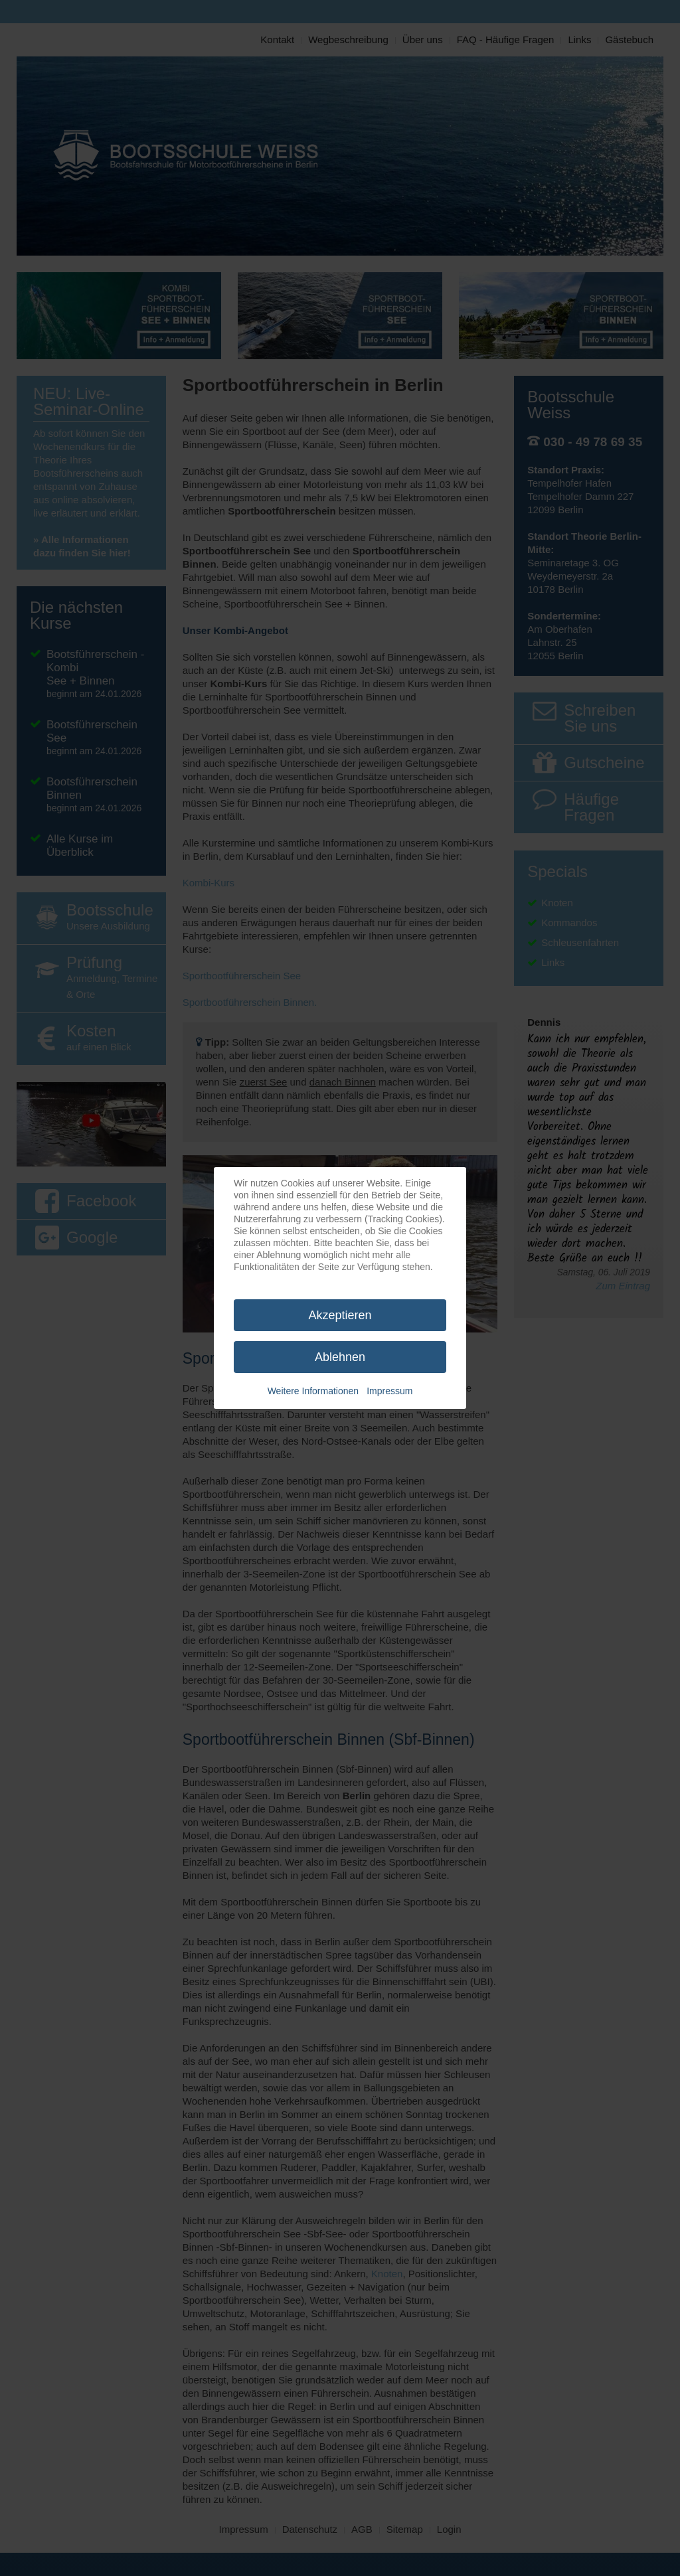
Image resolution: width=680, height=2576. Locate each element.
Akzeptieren (339, 1315)
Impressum (389, 1391)
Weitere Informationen (313, 1391)
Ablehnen (340, 1357)
